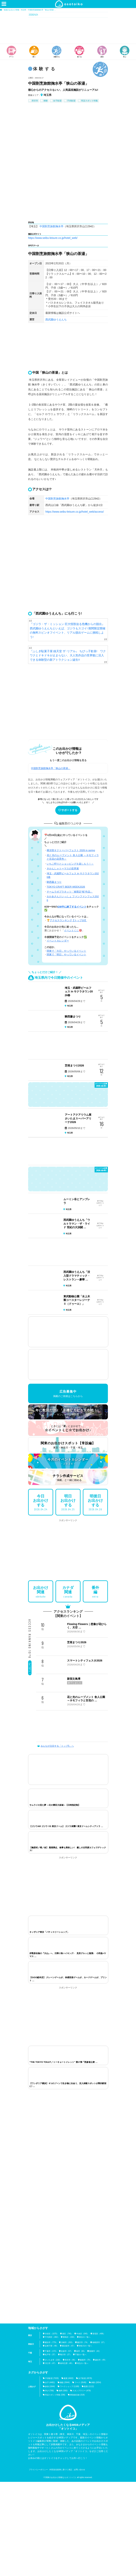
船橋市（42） (95, 2351)
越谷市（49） (101, 2360)
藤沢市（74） (83, 2342)
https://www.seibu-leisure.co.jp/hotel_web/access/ (74, 511)
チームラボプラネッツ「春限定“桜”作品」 (70, 891)
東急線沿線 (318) (77, 2395)
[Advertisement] (37, 30)
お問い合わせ (79, 2470)
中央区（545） (82, 2334)
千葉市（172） (51, 2351)
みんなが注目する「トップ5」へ (55, 1746)
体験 (45, 100)
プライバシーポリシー (38, 2470)
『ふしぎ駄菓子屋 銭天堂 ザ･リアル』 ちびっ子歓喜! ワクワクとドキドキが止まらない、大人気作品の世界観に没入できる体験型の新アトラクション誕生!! (68, 655)
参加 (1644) (50, 2386)
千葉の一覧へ (80, 2354)
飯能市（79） (86, 2360)
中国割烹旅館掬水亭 (51, 226)
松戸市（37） (50, 2354)
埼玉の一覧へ (82, 2363)
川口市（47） (50, 2363)
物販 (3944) (65, 2382)
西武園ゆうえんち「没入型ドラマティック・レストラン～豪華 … (76, 1275)
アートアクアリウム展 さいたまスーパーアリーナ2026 (78, 1118)
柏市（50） (81, 2351)
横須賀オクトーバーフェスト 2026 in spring (71, 850)
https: (31, 237)
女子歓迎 (57, 100)
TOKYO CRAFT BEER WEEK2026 (66, 886)
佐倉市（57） (67, 2351)
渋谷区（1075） (52, 2334)
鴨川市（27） (66, 2354)
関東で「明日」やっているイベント (66, 954)
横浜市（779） (51, 2342)
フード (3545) (80, 2382)
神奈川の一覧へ (85, 2346)
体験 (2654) (96, 2382)
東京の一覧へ (84, 2337)
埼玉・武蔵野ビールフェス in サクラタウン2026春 (79, 991)
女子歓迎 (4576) (85, 2378)
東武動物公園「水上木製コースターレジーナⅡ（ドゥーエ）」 (76, 1300)
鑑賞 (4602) (69, 2378)
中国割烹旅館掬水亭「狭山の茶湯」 (50, 768)
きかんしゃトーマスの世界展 (63, 868)
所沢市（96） (70, 2360)
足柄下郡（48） (51, 2346)
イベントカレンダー (58, 940)
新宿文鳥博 (73, 1678)
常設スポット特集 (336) (55, 2395)
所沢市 (35, 100)
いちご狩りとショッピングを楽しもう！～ (70, 863)
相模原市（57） (99, 2342)
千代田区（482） (52, 2337)
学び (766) (49, 2391)
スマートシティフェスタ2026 (84, 1660)
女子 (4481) (50, 2382)
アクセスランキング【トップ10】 (68, 920)
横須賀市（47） (68, 2346)
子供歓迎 (71, 100)
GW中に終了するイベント (71, 906)
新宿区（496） (99, 2334)
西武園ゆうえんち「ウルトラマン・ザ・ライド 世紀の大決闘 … (76, 1223)
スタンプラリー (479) (81, 2391)
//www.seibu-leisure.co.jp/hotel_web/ (56, 237)
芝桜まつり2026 (74, 1065)
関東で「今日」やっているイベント (66, 950)
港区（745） (67, 2334)
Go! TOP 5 (30, 1668)
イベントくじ (71, 930)
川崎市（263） (67, 2342)
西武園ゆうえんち (56, 319)
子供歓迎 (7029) (52, 2378)
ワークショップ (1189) (69, 2386)
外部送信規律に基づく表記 (60, 2470)
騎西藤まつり (54, 882)
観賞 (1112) (89, 2386)
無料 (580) (63, 2391)
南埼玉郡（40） (67, 2363)
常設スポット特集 (89, 100)
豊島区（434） (69, 2337)
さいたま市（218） (53, 2360)
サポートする (67, 810)
